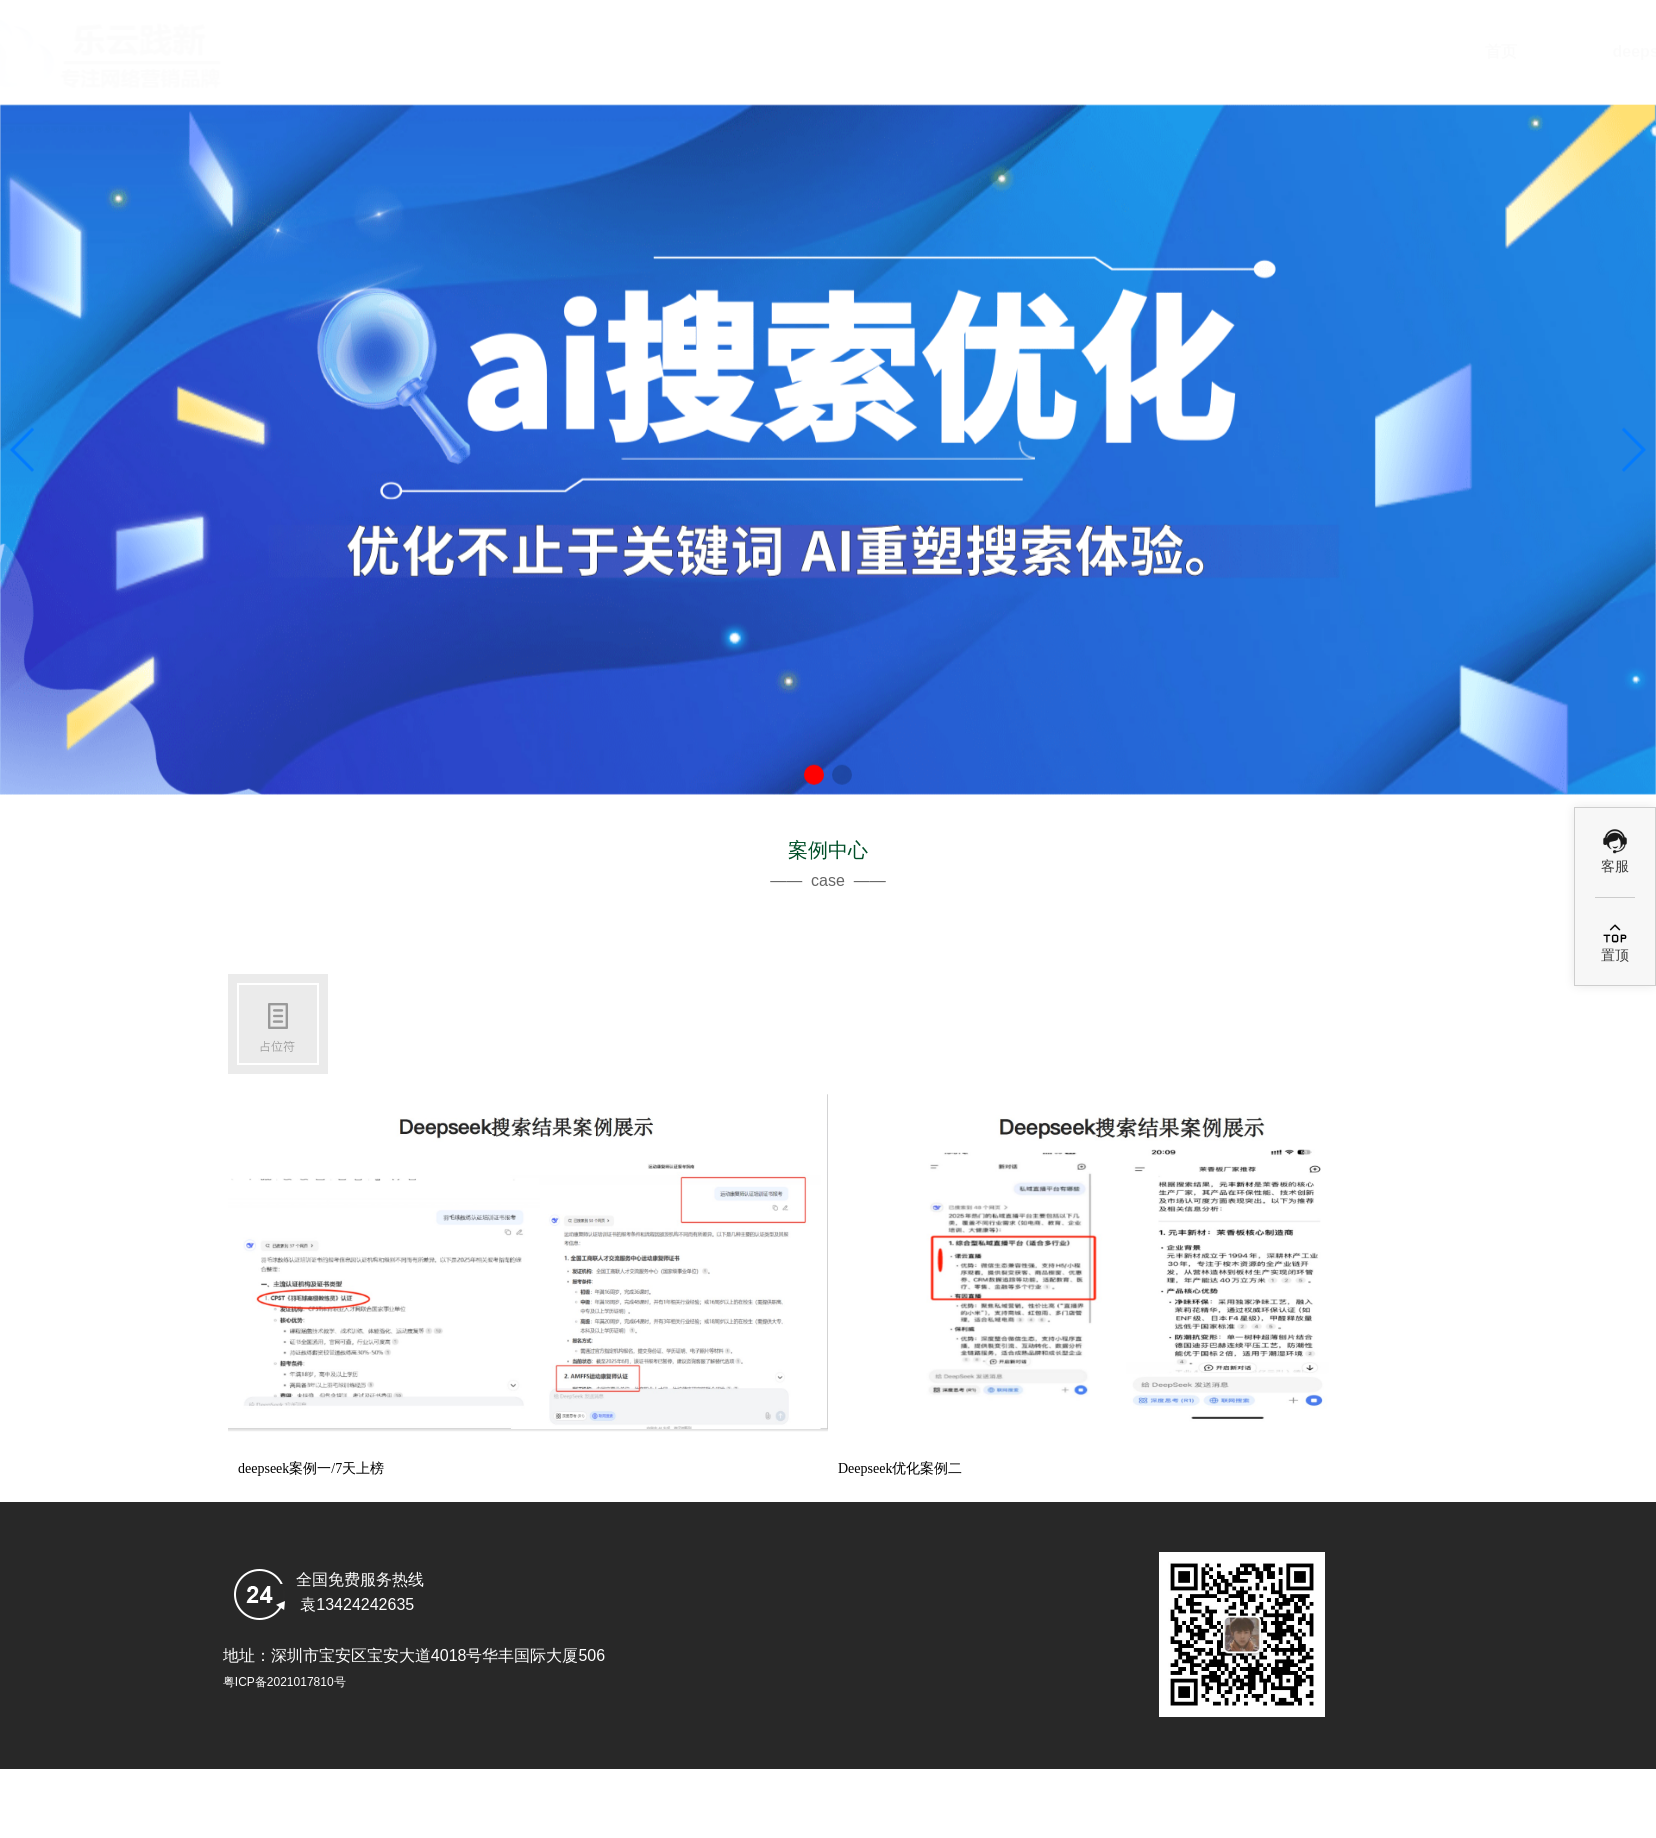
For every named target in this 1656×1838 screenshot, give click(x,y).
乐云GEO (1414, 51)
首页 (694, 51)
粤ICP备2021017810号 (284, 1682)
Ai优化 (1054, 51)
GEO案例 (1234, 51)
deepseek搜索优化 (873, 51)
